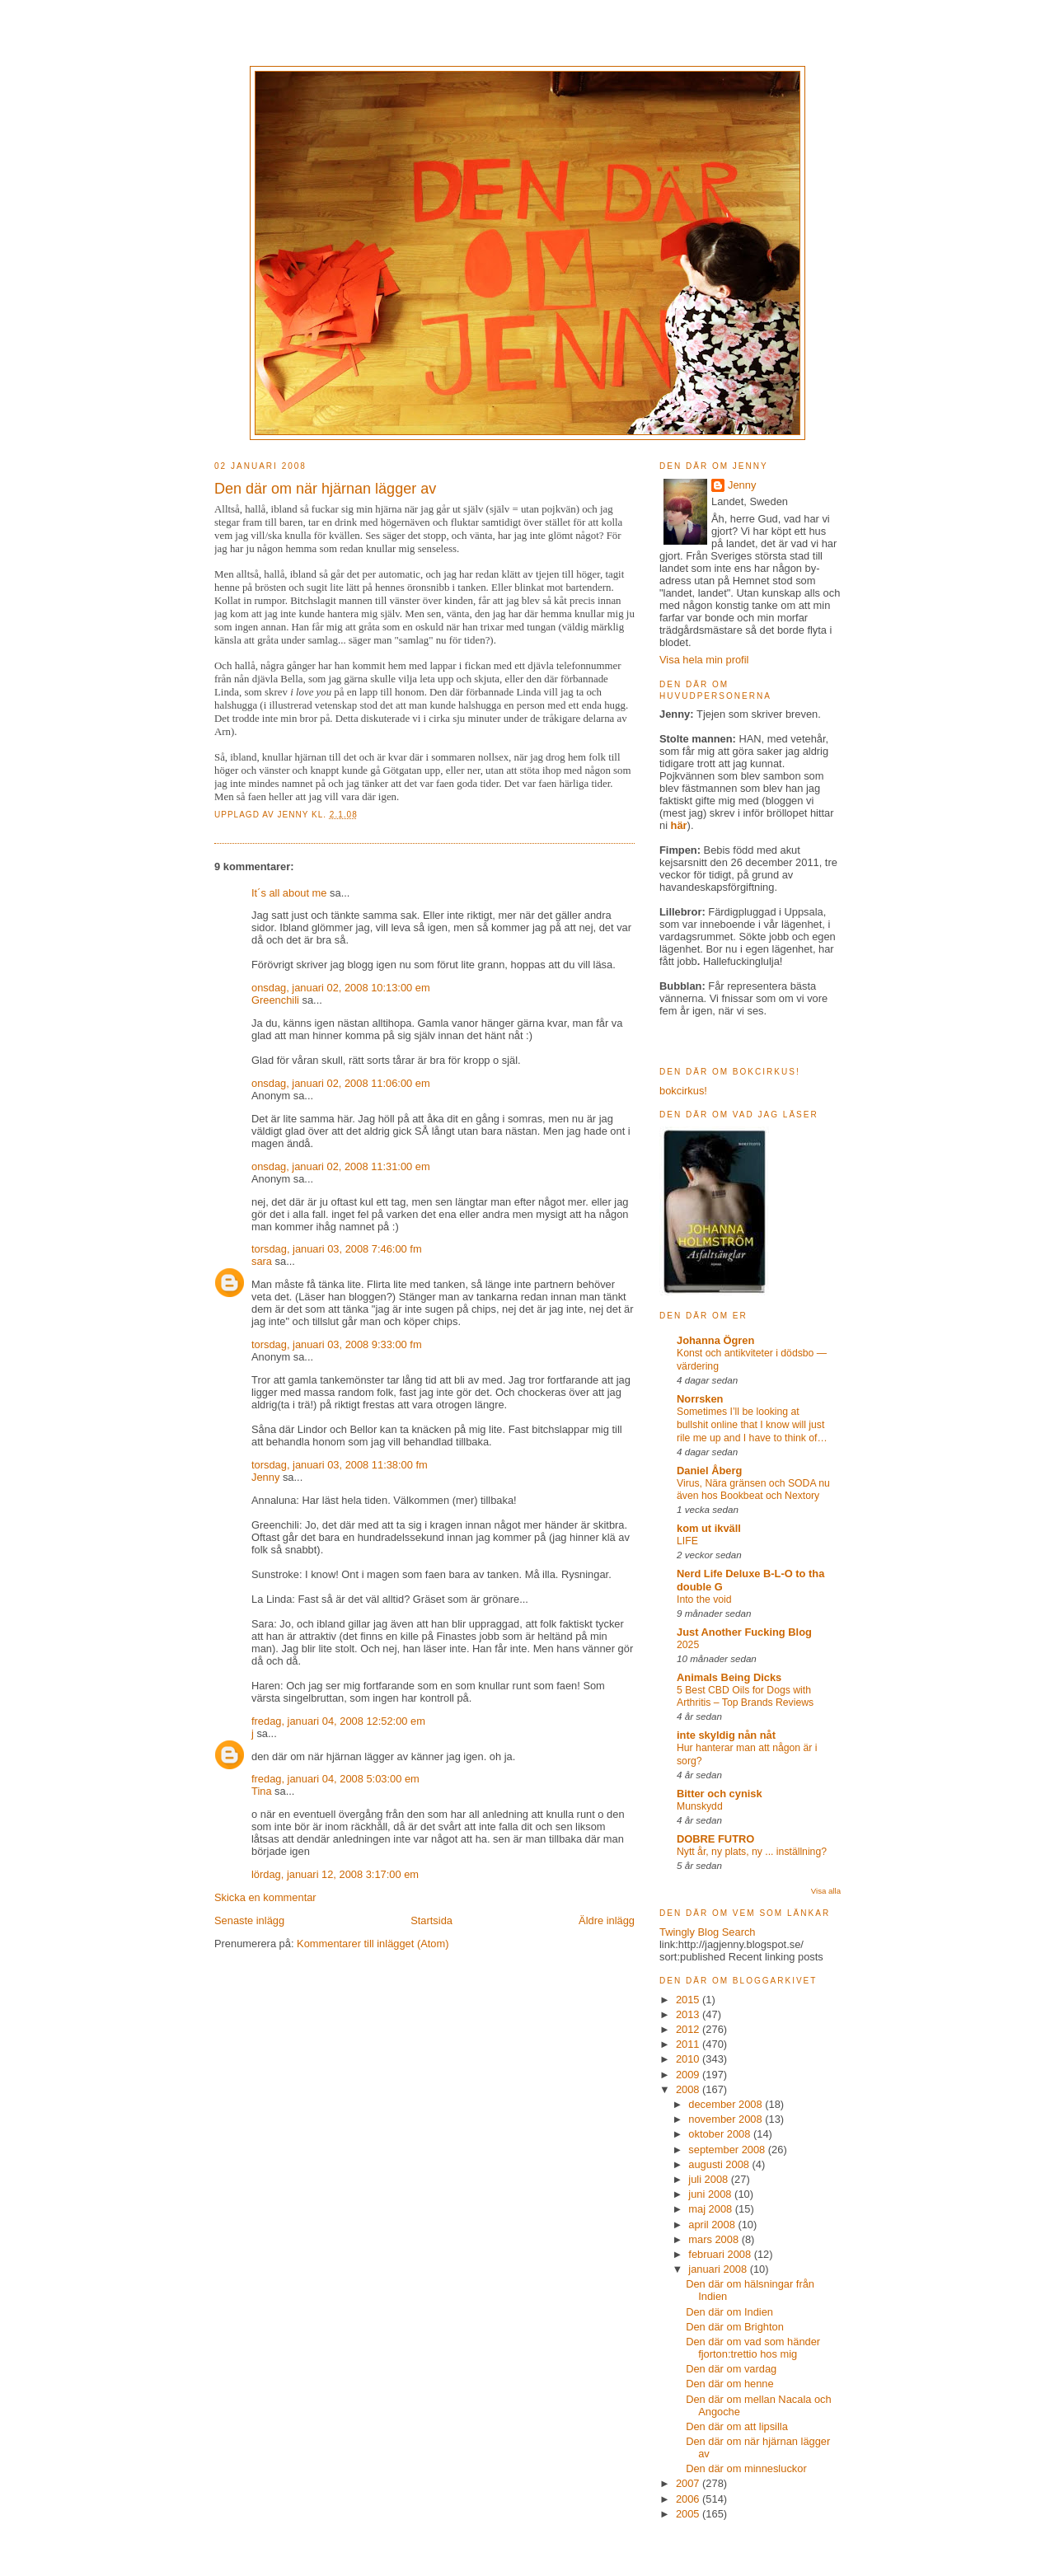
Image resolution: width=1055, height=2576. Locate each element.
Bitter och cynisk (719, 1793)
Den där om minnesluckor (746, 2468)
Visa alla (826, 1890)
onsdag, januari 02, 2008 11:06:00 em (340, 1083)
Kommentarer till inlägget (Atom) (372, 1943)
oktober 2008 (720, 2134)
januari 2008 (718, 2269)
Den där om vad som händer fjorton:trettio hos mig (753, 2347)
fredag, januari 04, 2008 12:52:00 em (338, 1721)
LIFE (687, 1541)
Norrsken (700, 1399)
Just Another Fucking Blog (744, 1632)
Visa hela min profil (703, 659)
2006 (689, 2499)
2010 (689, 2059)
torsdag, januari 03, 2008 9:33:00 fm (336, 1344)
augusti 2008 (720, 2164)
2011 (689, 2044)
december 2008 (726, 2104)
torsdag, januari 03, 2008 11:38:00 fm (339, 1465)
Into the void (704, 1599)
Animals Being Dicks (729, 1677)
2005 (689, 2514)
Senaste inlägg (249, 1920)
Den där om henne (730, 2383)
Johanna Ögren (715, 1340)
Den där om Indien (729, 2312)
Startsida (431, 1920)
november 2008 (726, 2119)
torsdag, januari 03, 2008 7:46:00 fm (336, 1249)
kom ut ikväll (709, 1528)
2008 (689, 2089)
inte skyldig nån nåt (726, 1735)
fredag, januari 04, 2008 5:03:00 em (335, 1779)
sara (261, 1261)
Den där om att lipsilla (737, 2426)
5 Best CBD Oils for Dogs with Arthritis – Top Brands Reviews (745, 1696)
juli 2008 (709, 2179)
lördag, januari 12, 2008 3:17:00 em (335, 1874)
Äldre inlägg (607, 1920)
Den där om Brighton (735, 2327)
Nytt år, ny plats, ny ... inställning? (752, 1851)
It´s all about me (289, 893)
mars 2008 (714, 2239)
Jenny (295, 814)
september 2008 (728, 2149)
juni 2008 (711, 2194)
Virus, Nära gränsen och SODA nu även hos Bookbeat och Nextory (753, 1490)
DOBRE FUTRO (715, 1839)
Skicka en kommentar (265, 1897)
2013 (689, 2014)
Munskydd (700, 1806)
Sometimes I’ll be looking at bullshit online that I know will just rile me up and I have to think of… (752, 1425)
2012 (689, 2029)
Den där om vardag (731, 2369)
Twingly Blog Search (707, 1932)
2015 (689, 1999)
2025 (688, 1645)
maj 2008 (711, 2209)
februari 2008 (720, 2254)
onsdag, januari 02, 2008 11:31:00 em (340, 1166)
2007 (689, 2483)
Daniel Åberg (709, 1470)
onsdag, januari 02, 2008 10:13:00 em (340, 987)
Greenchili (275, 1000)
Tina (261, 1791)
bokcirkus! (683, 1090)
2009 (689, 2074)
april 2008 (713, 2224)
